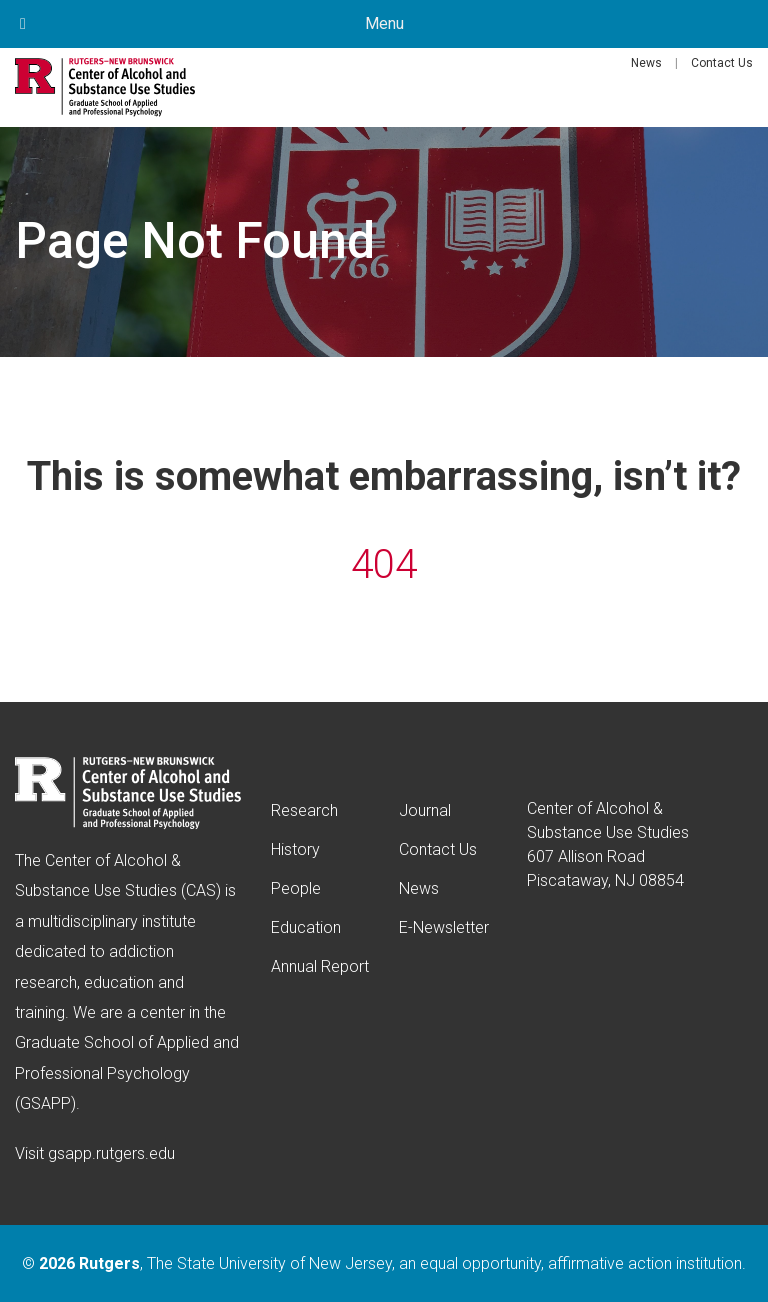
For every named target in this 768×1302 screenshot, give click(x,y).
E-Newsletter (444, 927)
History (295, 849)
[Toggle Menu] (23, 24)
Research (304, 810)
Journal (425, 810)
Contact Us (722, 63)
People (296, 888)
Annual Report (320, 966)
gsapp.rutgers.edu (111, 1153)
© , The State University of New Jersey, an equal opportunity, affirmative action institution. (384, 1263)
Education (306, 927)
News (646, 63)
